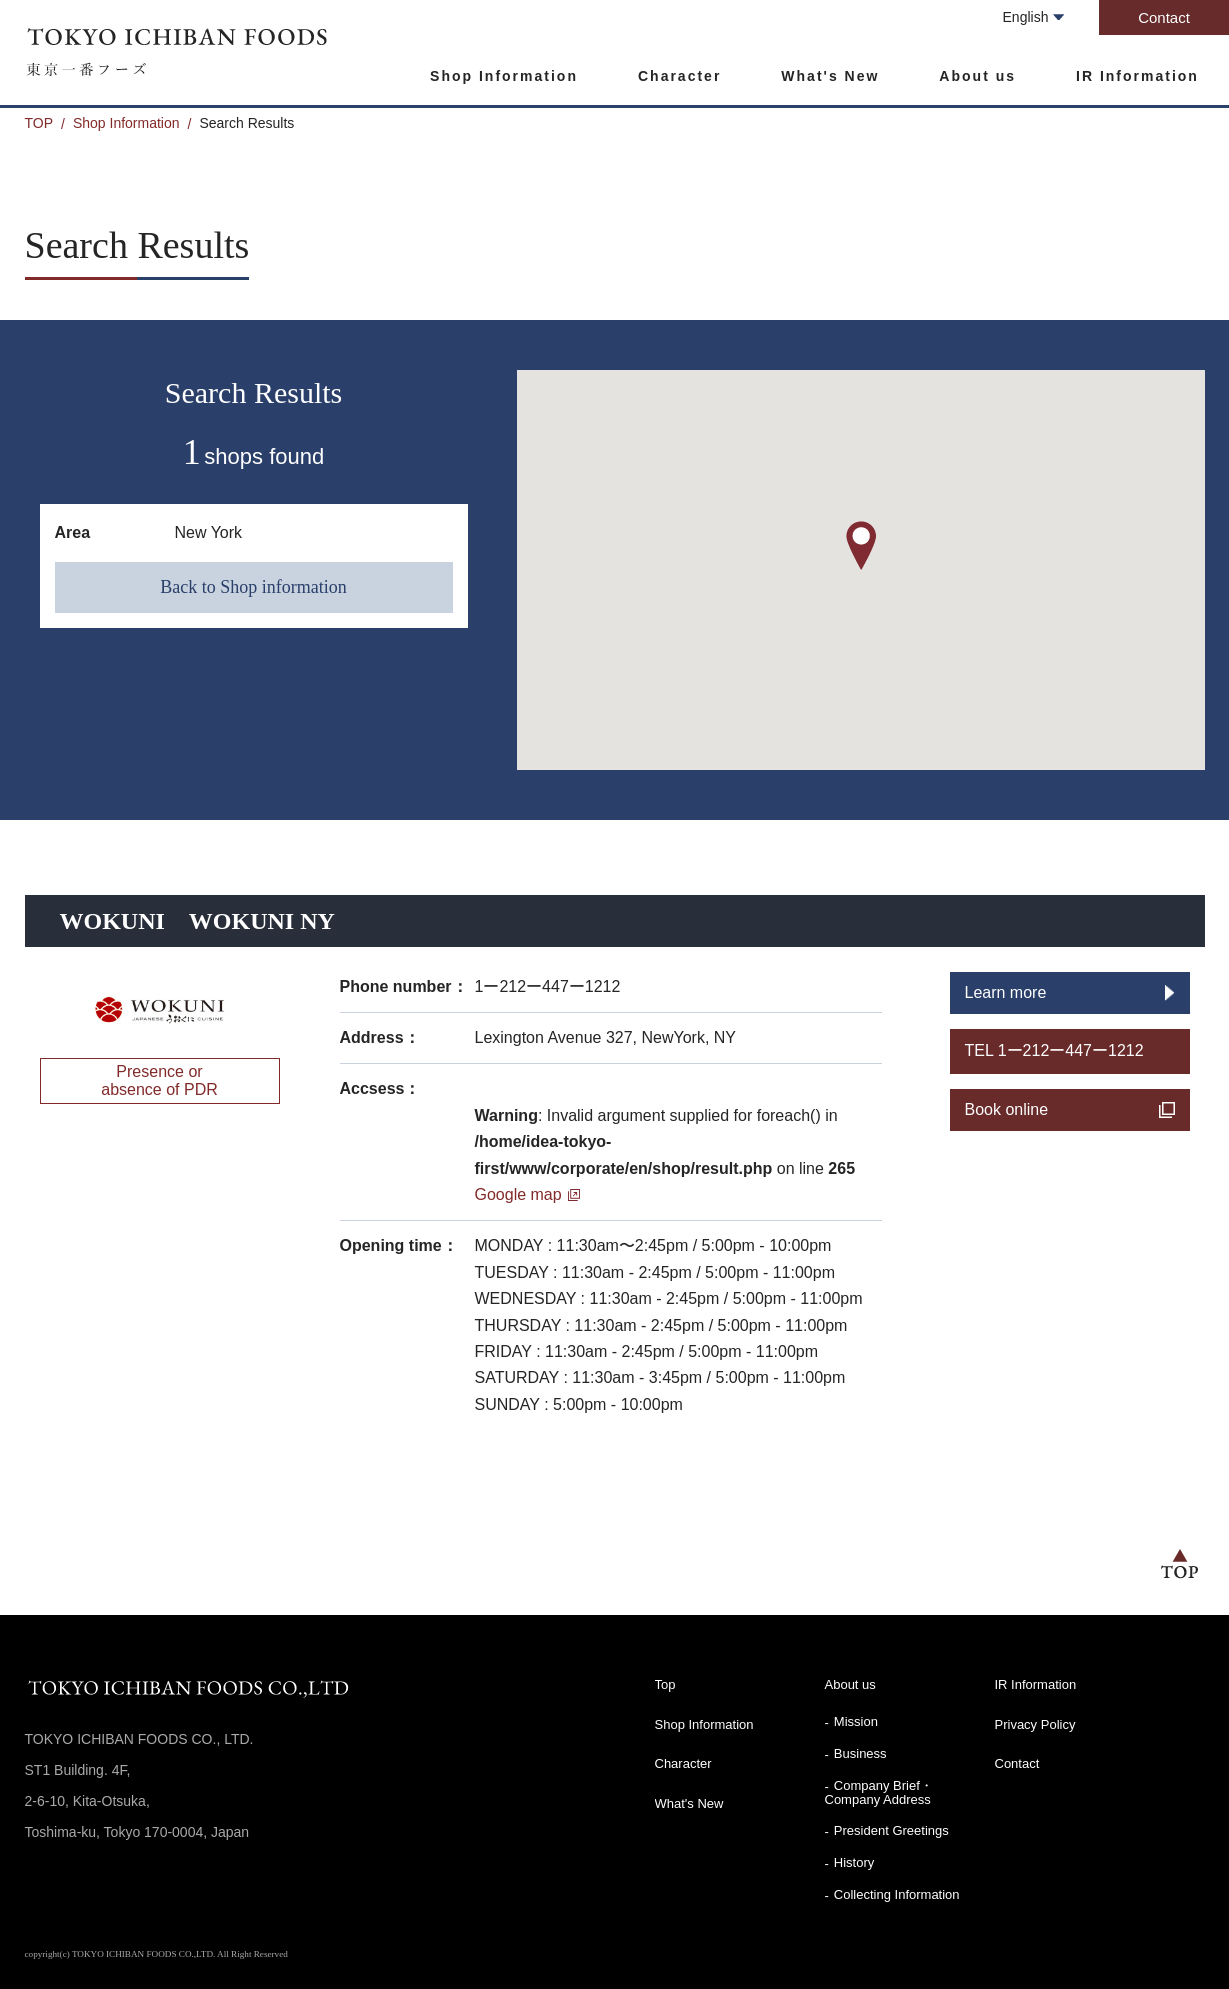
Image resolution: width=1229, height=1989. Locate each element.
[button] (861, 545)
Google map (518, 1194)
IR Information (1137, 76)
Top (665, 1684)
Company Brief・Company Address (879, 1792)
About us (977, 76)
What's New (830, 76)
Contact (1164, 17)
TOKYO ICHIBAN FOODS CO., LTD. (179, 50)
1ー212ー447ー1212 (548, 986)
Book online (1007, 1109)
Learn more (1006, 992)
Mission (856, 1721)
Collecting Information (897, 1894)
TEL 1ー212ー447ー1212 (1054, 1050)
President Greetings (891, 1830)
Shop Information (504, 76)
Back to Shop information (253, 587)
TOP (39, 123)
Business (860, 1753)
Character (679, 76)
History (854, 1862)
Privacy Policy (1035, 1724)
